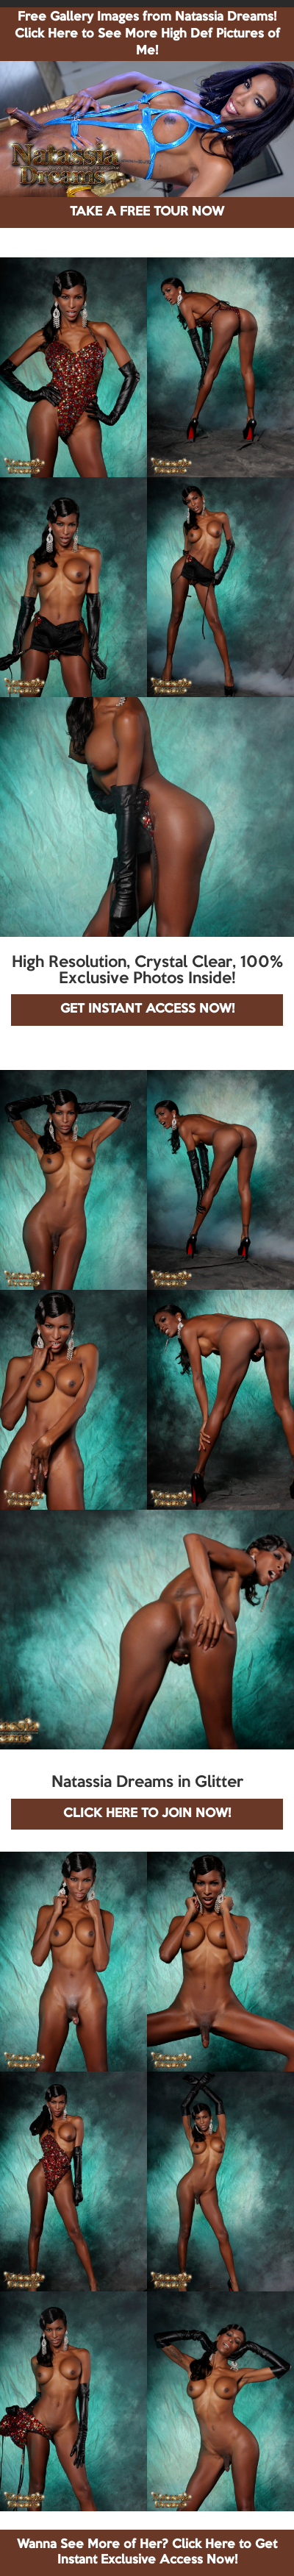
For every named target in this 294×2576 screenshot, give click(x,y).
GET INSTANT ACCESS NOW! (147, 1009)
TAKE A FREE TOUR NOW (147, 212)
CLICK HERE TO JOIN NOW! (147, 1813)
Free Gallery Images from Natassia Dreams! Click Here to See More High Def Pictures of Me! (147, 34)
